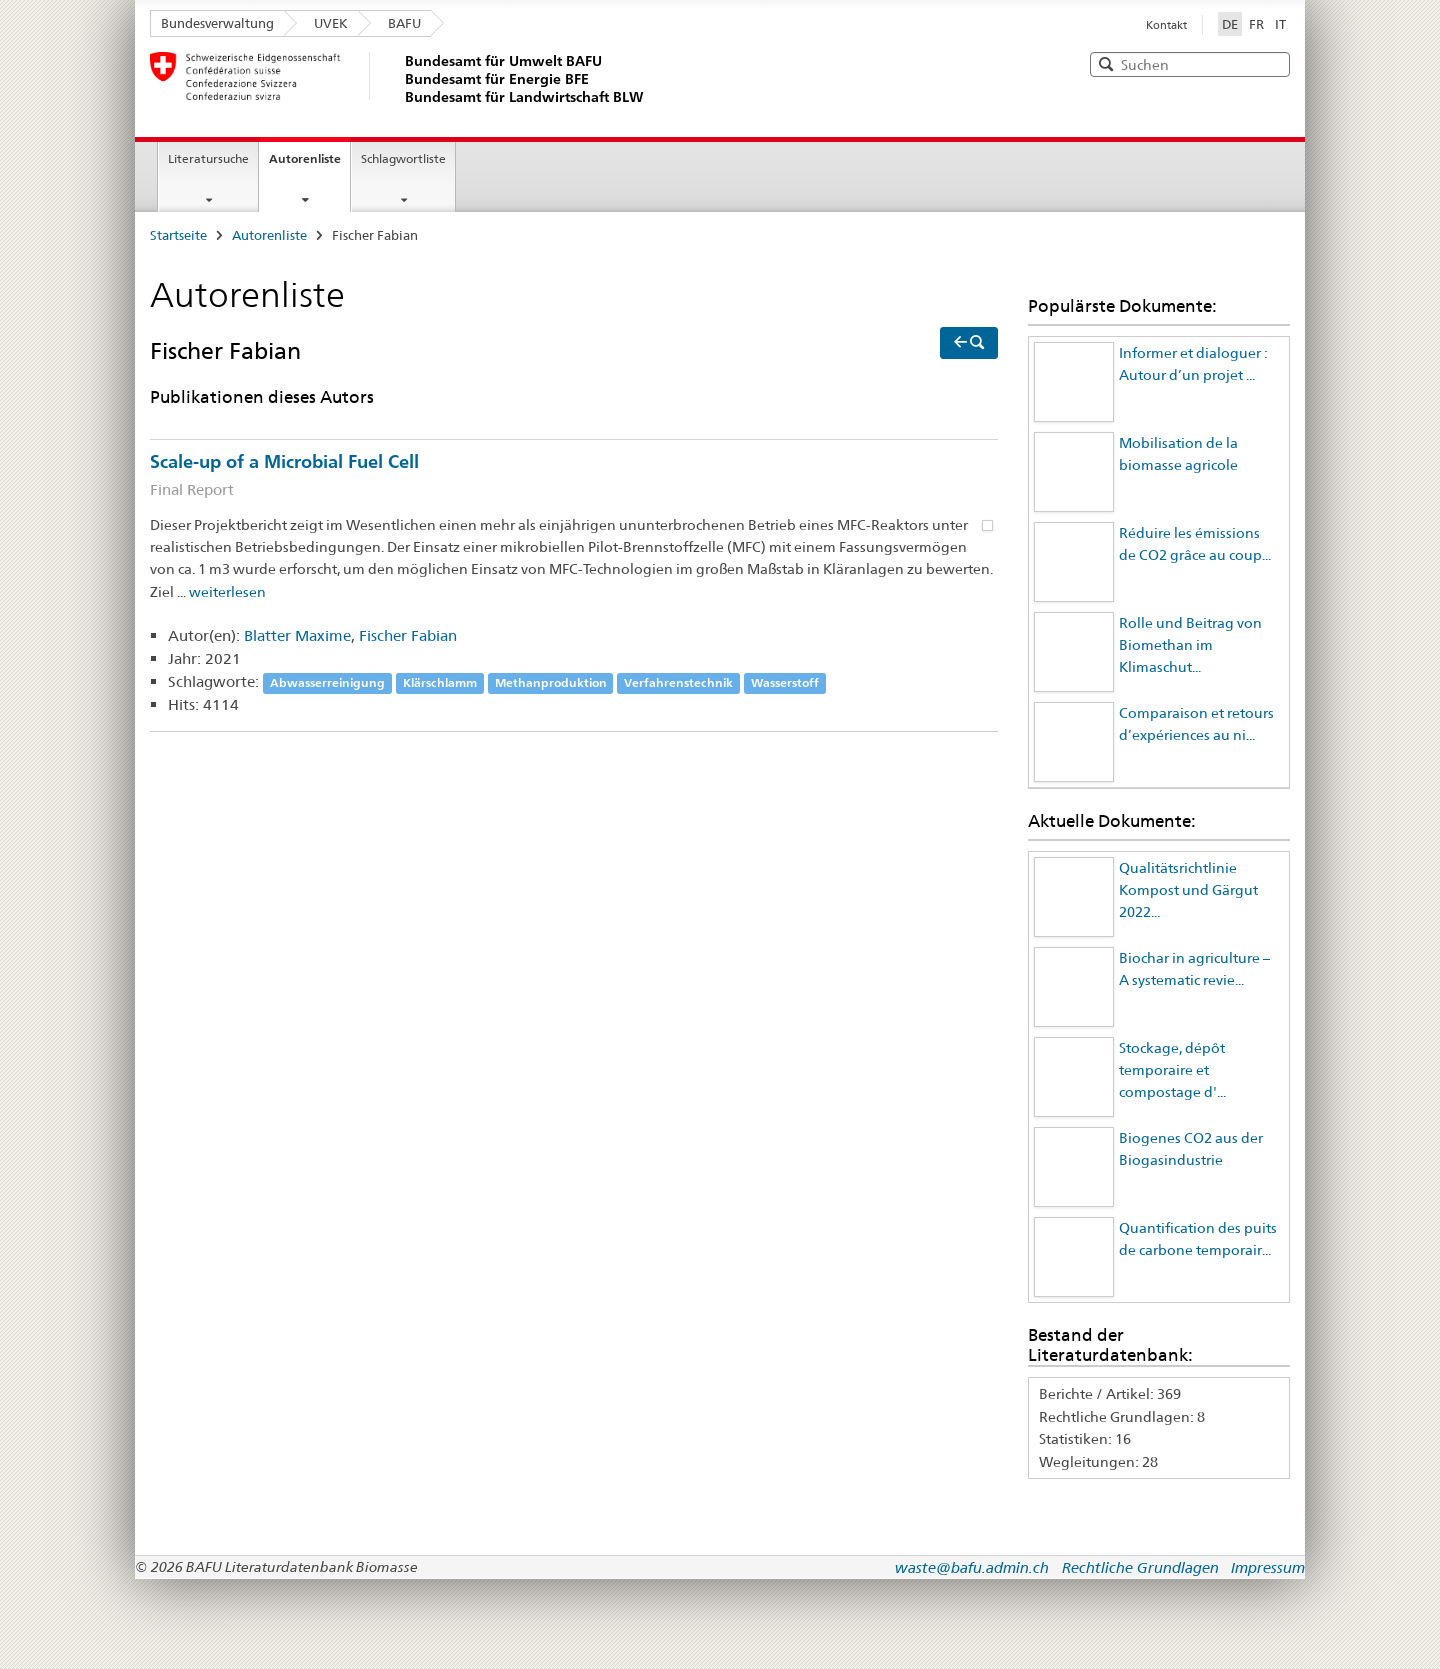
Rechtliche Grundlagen (1140, 1567)
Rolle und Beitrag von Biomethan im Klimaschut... (1190, 645)
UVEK (331, 23)
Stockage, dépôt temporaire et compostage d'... (1172, 1070)
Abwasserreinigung (327, 682)
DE (1232, 23)
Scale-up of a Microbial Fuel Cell (574, 476)
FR (1256, 24)
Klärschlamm (440, 682)
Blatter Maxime (297, 635)
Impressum (1268, 1567)
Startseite (178, 235)
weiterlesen (227, 592)
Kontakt (1166, 25)
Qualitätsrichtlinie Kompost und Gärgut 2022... (1188, 890)
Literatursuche (208, 158)
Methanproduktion (551, 682)
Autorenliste (305, 158)
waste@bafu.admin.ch (972, 1567)
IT (1280, 24)
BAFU (404, 23)
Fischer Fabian (408, 635)
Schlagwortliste (403, 158)
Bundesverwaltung (217, 23)
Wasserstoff (785, 682)
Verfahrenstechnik (678, 682)
